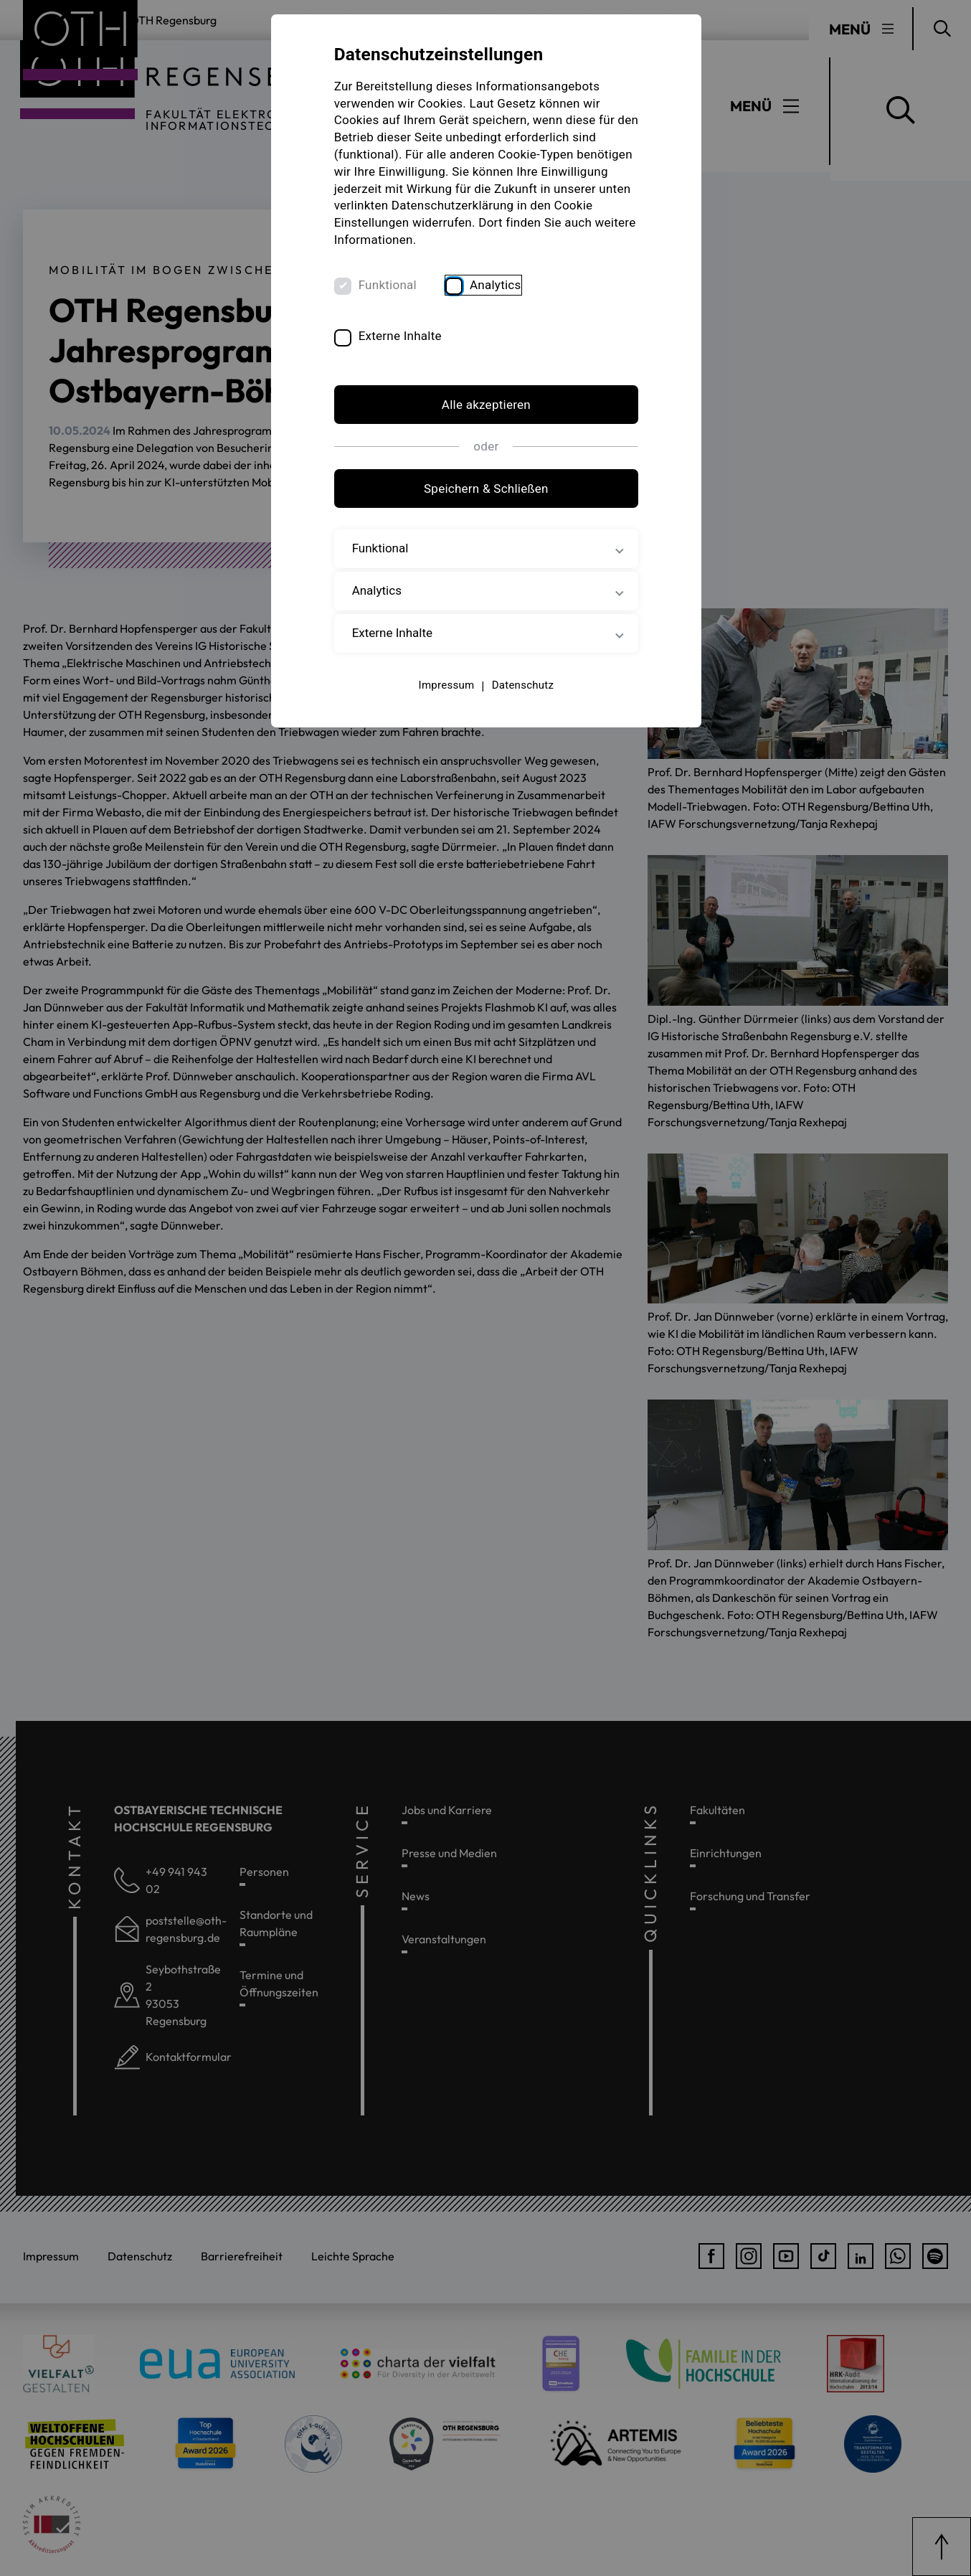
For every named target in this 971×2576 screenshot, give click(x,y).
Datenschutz (522, 685)
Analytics (496, 285)
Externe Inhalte (400, 336)
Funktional (388, 285)
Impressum (446, 685)
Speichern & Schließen (485, 489)
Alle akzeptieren (485, 404)
